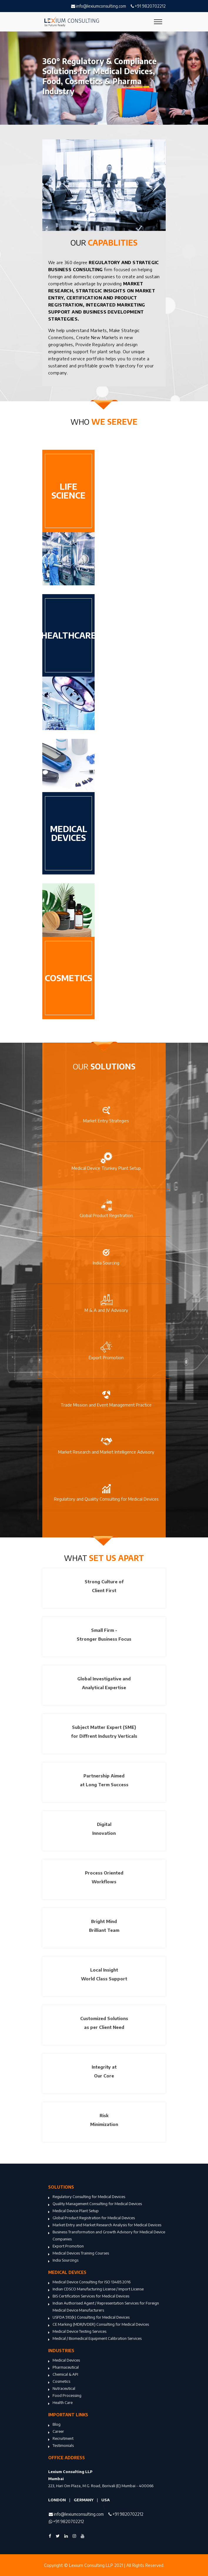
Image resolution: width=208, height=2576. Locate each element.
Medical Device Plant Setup (73, 2211)
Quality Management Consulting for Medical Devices (95, 2204)
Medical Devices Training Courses (78, 2254)
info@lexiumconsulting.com (98, 6)
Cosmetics (59, 2382)
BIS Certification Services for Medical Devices (88, 2297)
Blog (54, 2425)
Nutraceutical (61, 2389)
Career (56, 2432)
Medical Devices (64, 2361)
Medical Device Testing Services (77, 2332)
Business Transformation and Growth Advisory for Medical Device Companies (106, 2236)
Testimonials (61, 2446)
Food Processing (64, 2396)
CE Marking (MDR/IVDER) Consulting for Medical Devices (98, 2325)
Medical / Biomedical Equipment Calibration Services (95, 2339)
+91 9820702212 (148, 6)
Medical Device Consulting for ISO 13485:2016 (89, 2282)
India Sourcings (63, 2261)
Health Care (60, 2403)
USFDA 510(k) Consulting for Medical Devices (89, 2318)
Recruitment (60, 2439)
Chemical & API (63, 2375)
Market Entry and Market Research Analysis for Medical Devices (104, 2225)
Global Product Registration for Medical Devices (91, 2218)
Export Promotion (66, 2247)
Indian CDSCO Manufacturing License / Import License (96, 2289)
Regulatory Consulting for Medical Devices (86, 2197)
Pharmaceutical (63, 2368)
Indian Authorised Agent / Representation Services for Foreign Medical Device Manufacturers (103, 2307)
